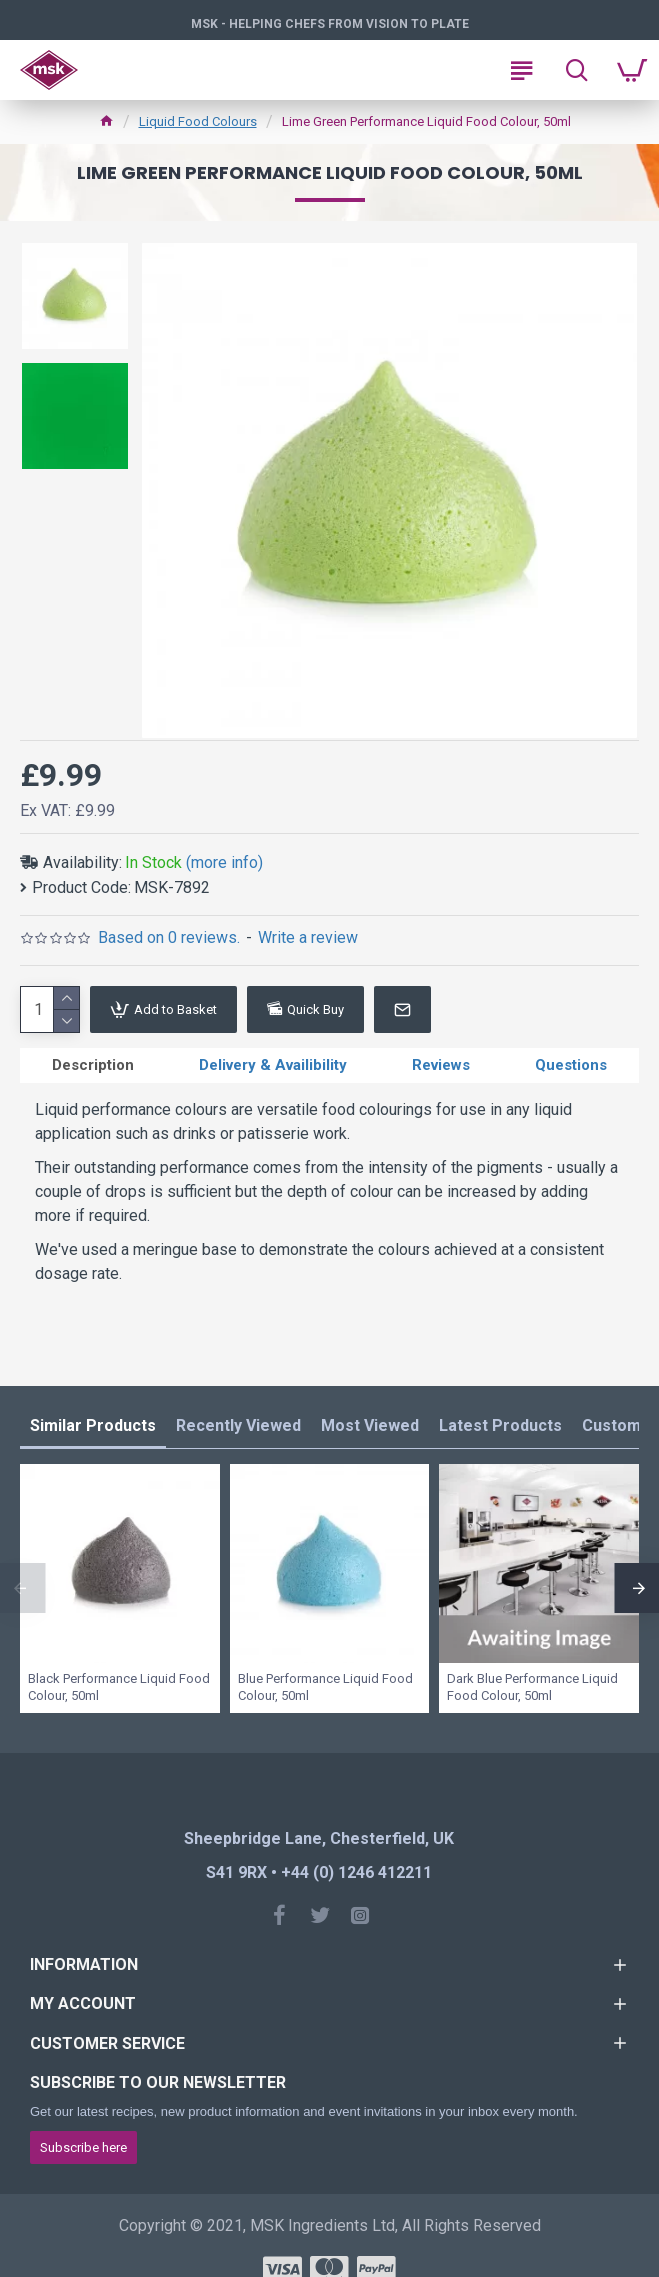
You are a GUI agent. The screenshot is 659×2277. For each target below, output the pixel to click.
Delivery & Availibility (273, 1065)
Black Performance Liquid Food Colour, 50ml (119, 1687)
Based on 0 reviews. (169, 937)
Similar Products (93, 1425)
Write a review (308, 937)
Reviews (441, 1065)
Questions (571, 1065)
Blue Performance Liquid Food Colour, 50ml (325, 1687)
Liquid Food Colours (198, 121)
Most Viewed (370, 1425)
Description (93, 1065)
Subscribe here (83, 2147)
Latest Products (500, 1425)
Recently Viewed (238, 1425)
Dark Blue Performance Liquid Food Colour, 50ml (532, 1687)
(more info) (224, 862)
